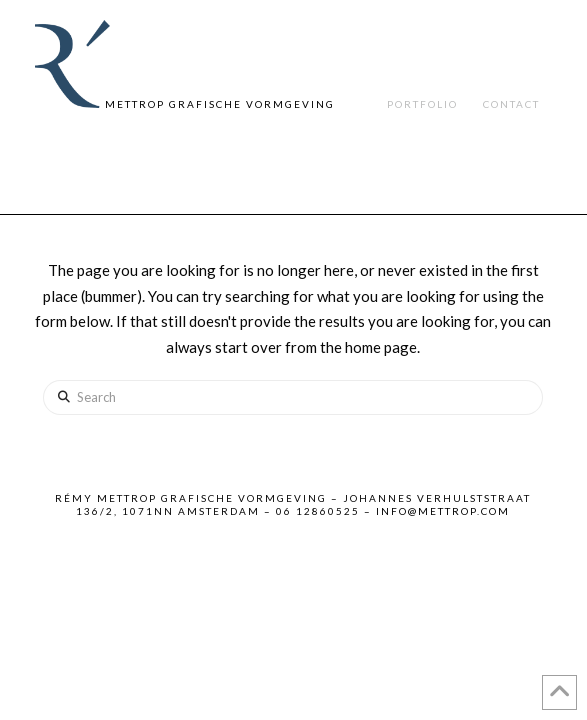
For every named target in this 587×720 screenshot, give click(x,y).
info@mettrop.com (443, 511)
